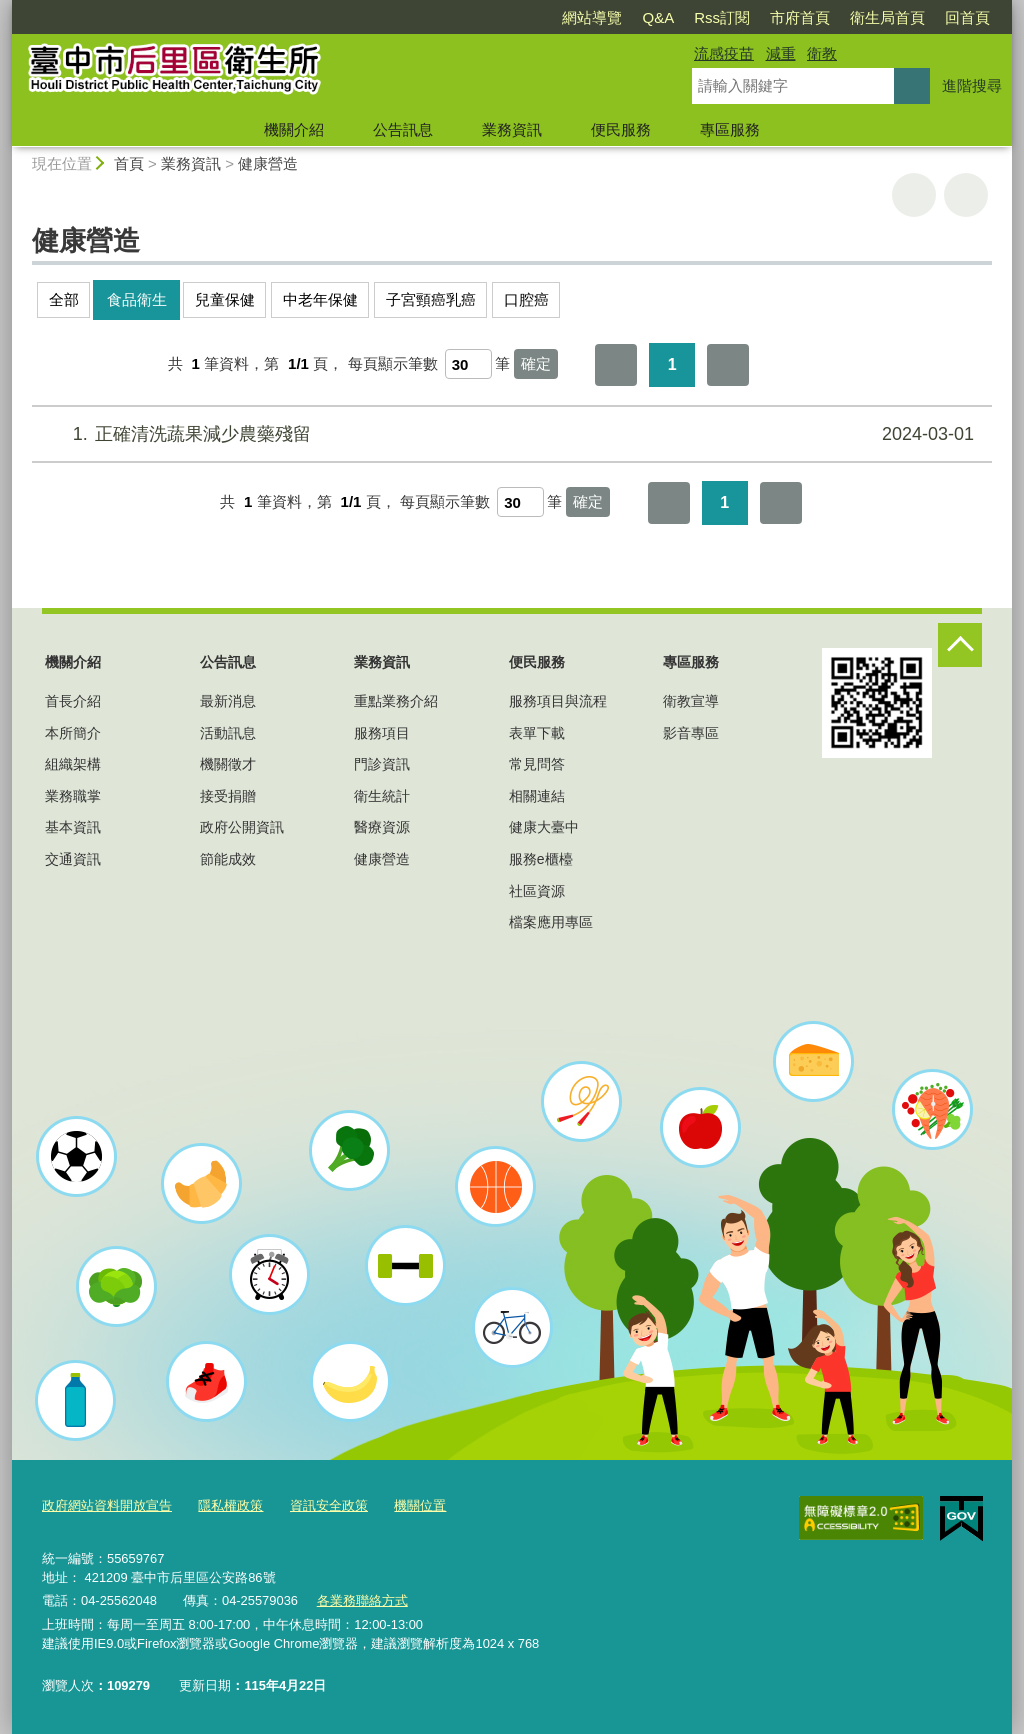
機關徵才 (228, 764)
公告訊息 (403, 129)
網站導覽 (592, 17)
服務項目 (382, 733)
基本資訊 (73, 827)
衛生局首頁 (887, 17)
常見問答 (537, 764)
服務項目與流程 (558, 701)
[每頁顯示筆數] (468, 364)
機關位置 (420, 1505)
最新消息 (228, 701)
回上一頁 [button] (966, 195)
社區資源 (537, 891)
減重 (781, 53)
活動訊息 (228, 733)
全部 (64, 299)
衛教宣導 (691, 701)
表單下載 (537, 733)
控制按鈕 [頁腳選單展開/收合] (960, 645)
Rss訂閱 (722, 17)
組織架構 (73, 764)
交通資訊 (73, 859)
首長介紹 (73, 701)
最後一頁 (728, 365)
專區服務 (730, 129)
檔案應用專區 (551, 922)
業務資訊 (512, 129)
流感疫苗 (724, 53)
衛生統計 (382, 796)
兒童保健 (225, 299)
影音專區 (691, 733)
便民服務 (621, 129)
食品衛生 (137, 299)
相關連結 (537, 796)
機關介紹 (294, 129)
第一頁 (616, 365)
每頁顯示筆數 (393, 363)
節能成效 (228, 859)
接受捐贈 (228, 796)
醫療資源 (382, 827)
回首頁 (967, 17)
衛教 (822, 53)
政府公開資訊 (242, 827)
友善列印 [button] (914, 195)
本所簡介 (73, 733)
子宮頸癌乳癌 (431, 299)
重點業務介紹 (396, 701)
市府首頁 (800, 17)
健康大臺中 (544, 827)
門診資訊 (382, 764)
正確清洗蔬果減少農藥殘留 (509, 434)
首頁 (129, 163)
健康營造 (268, 163)
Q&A (658, 17)
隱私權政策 (230, 1505)
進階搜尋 (972, 85)
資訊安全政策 (329, 1505)
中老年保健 (320, 299)
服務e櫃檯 (541, 859)
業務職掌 (73, 796)
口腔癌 (526, 299)
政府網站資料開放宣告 (107, 1505)
